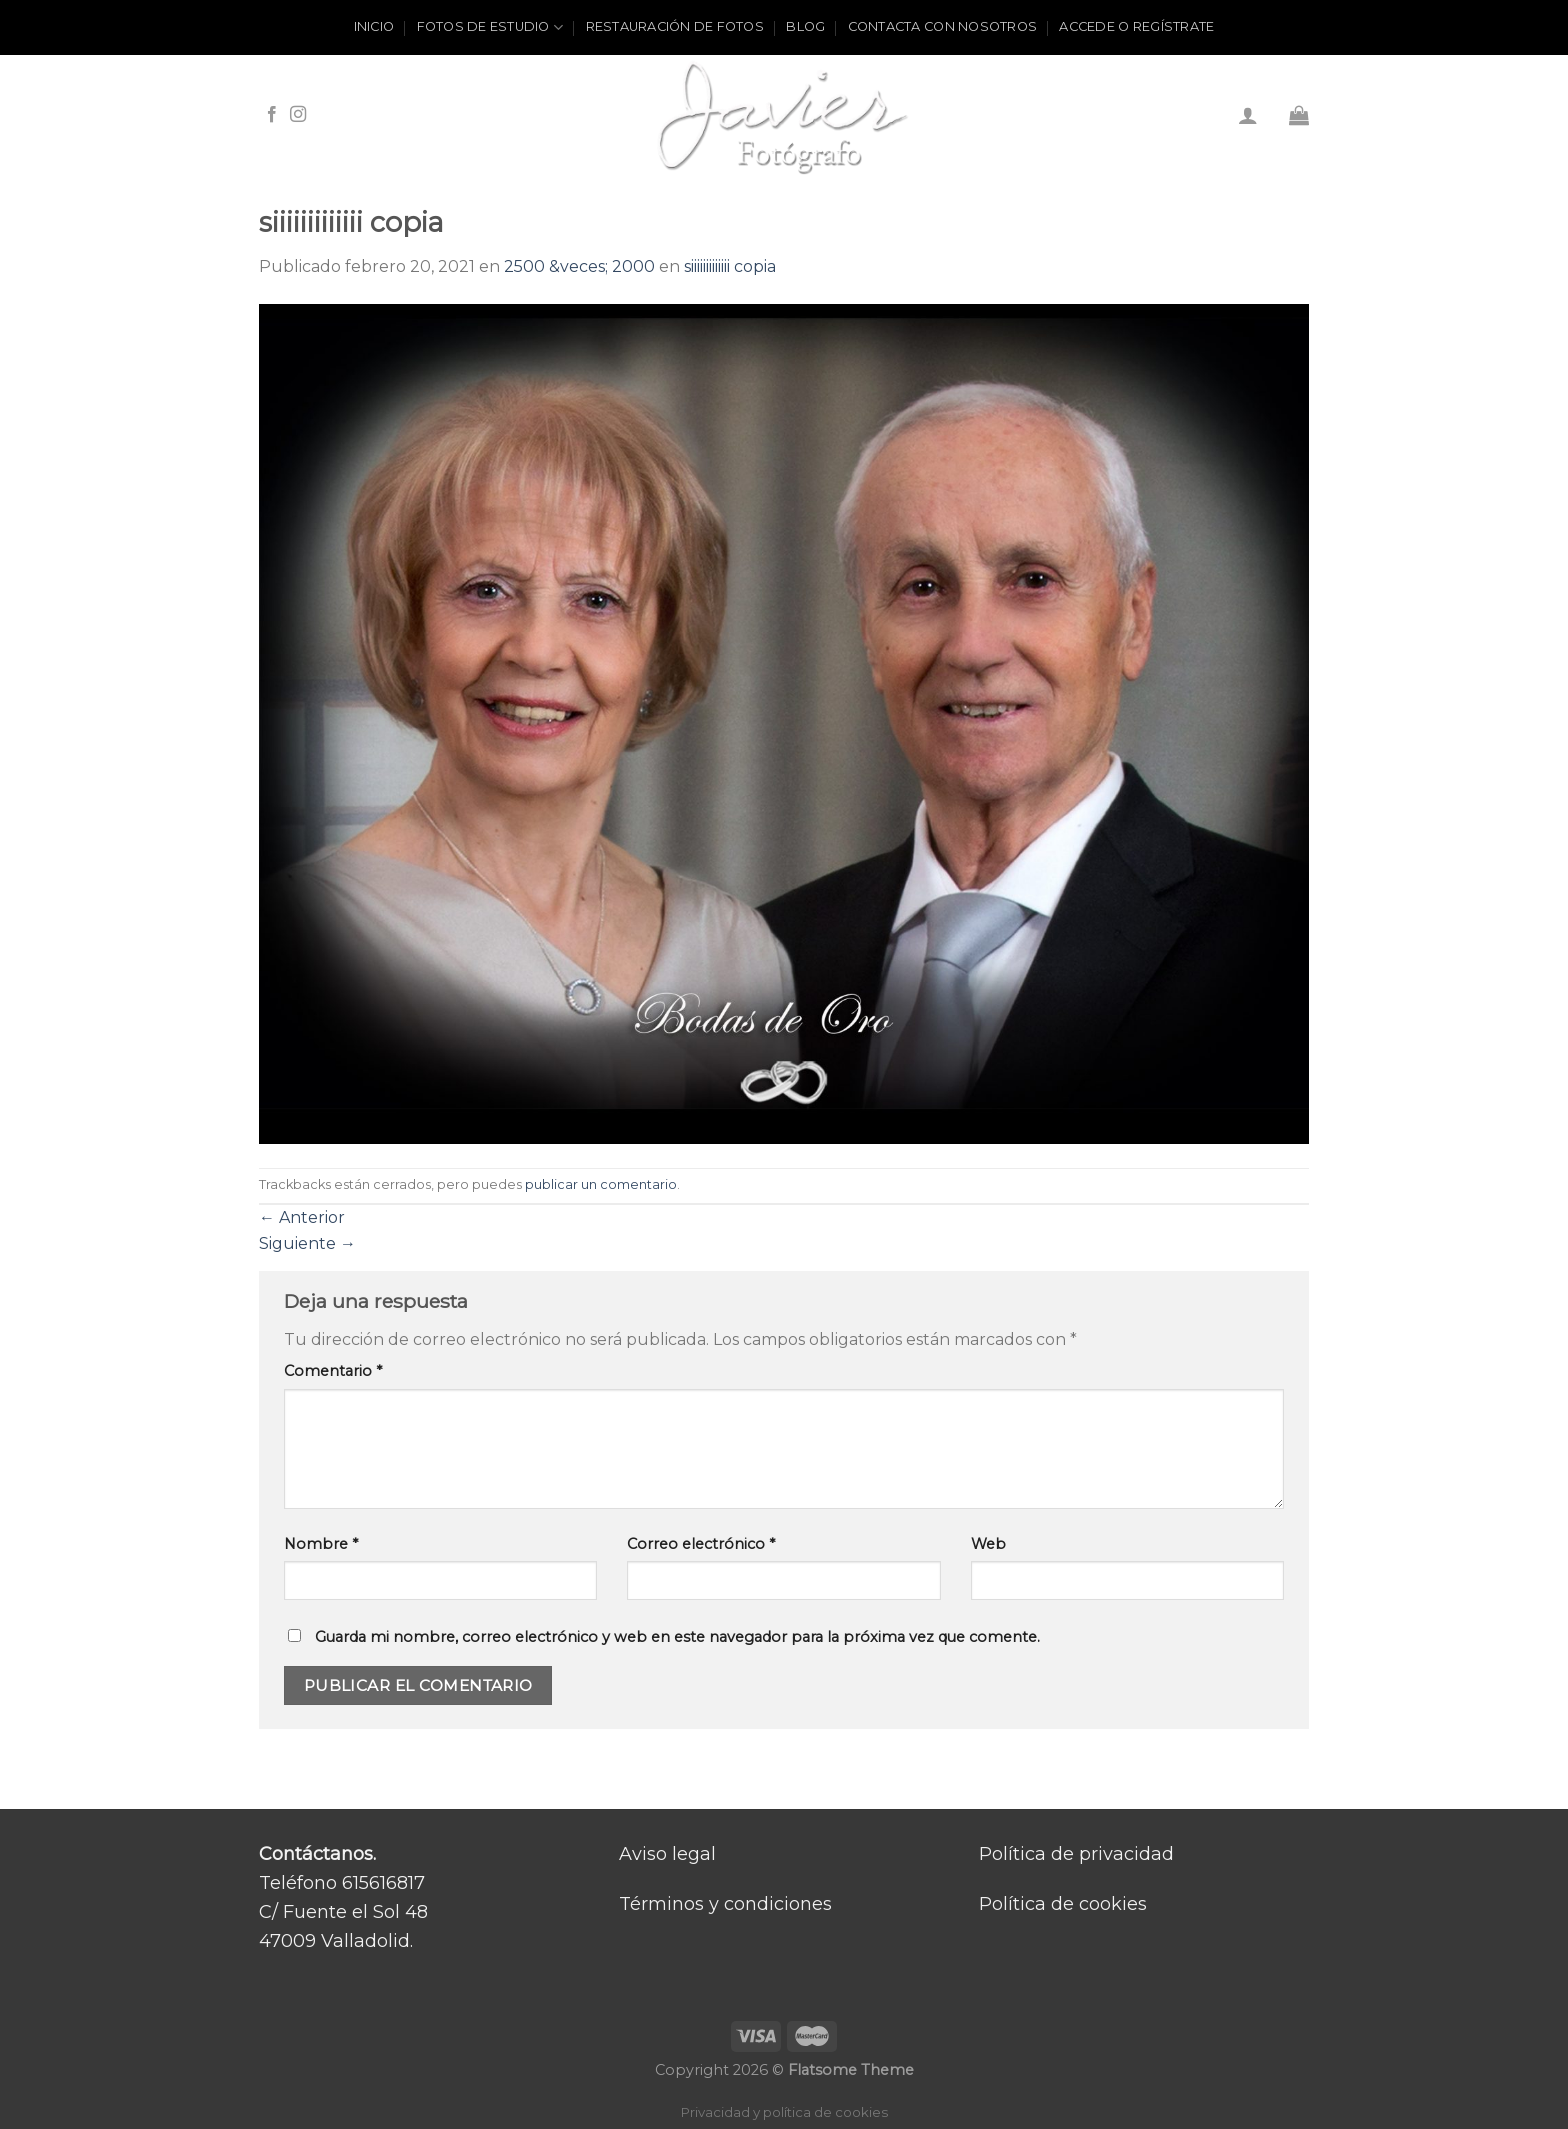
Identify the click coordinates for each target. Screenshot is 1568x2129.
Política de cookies (1063, 1904)
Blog (805, 26)
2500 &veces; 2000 (579, 266)
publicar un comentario (601, 1184)
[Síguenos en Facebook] (272, 115)
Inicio (374, 26)
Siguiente (307, 1243)
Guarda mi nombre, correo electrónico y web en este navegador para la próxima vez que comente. (677, 1637)
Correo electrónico (701, 1544)
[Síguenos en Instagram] (298, 115)
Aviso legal (667, 1854)
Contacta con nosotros (942, 26)
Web (988, 1544)
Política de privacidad (1076, 1854)
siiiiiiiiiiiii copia (730, 266)
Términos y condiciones (725, 1904)
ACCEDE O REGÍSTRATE (1136, 26)
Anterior (302, 1217)
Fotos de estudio (490, 27)
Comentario (333, 1371)
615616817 (383, 1883)
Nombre (321, 1544)
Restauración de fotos (675, 26)
